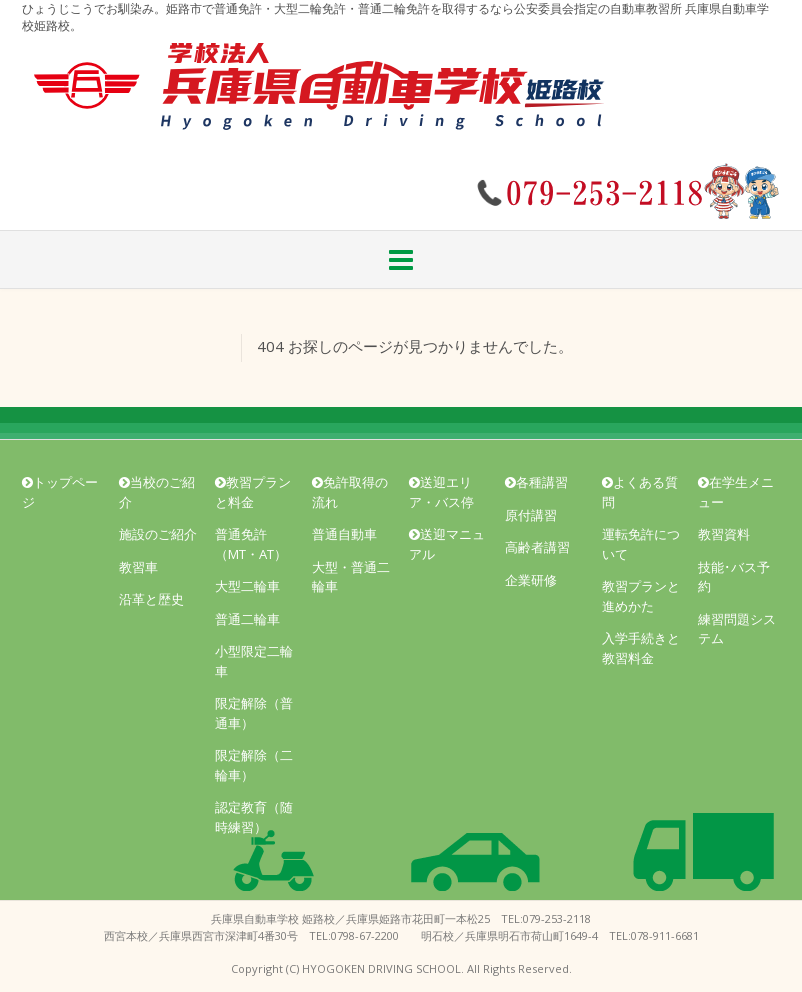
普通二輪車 (247, 619)
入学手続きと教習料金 (641, 648)
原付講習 (531, 515)
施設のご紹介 (158, 534)
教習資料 (724, 534)
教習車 (138, 567)
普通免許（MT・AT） (251, 544)
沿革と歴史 (151, 599)
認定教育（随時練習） (254, 817)
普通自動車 (344, 534)
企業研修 (531, 580)
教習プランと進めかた (641, 596)
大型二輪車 (247, 586)
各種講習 (536, 482)
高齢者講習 (537, 547)
